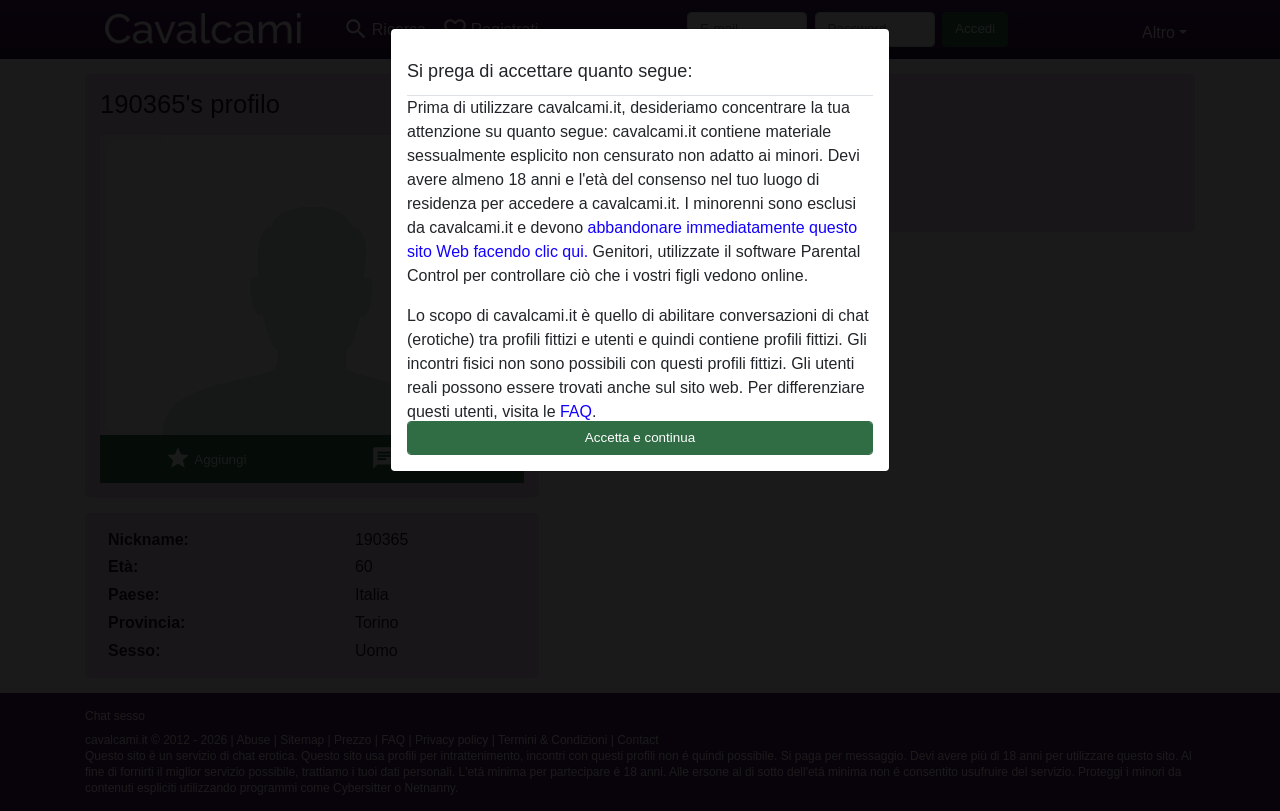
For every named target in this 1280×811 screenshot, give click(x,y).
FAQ (576, 411)
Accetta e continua (640, 437)
